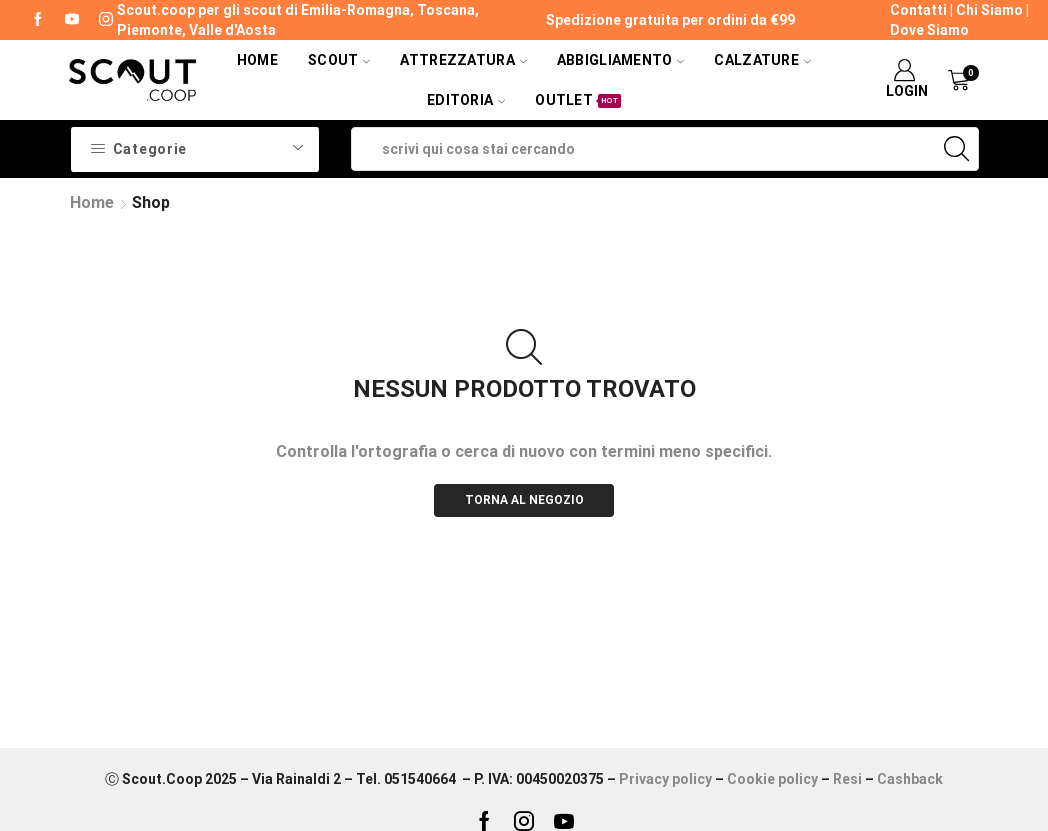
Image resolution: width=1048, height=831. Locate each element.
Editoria (466, 100)
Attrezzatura (463, 60)
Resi (847, 779)
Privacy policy (665, 779)
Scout (339, 60)
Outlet (578, 100)
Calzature (762, 60)
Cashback (910, 779)
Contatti (918, 10)
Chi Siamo (989, 10)
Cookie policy (772, 779)
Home (257, 60)
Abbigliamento (621, 60)
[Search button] (957, 149)
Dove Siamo (929, 30)
